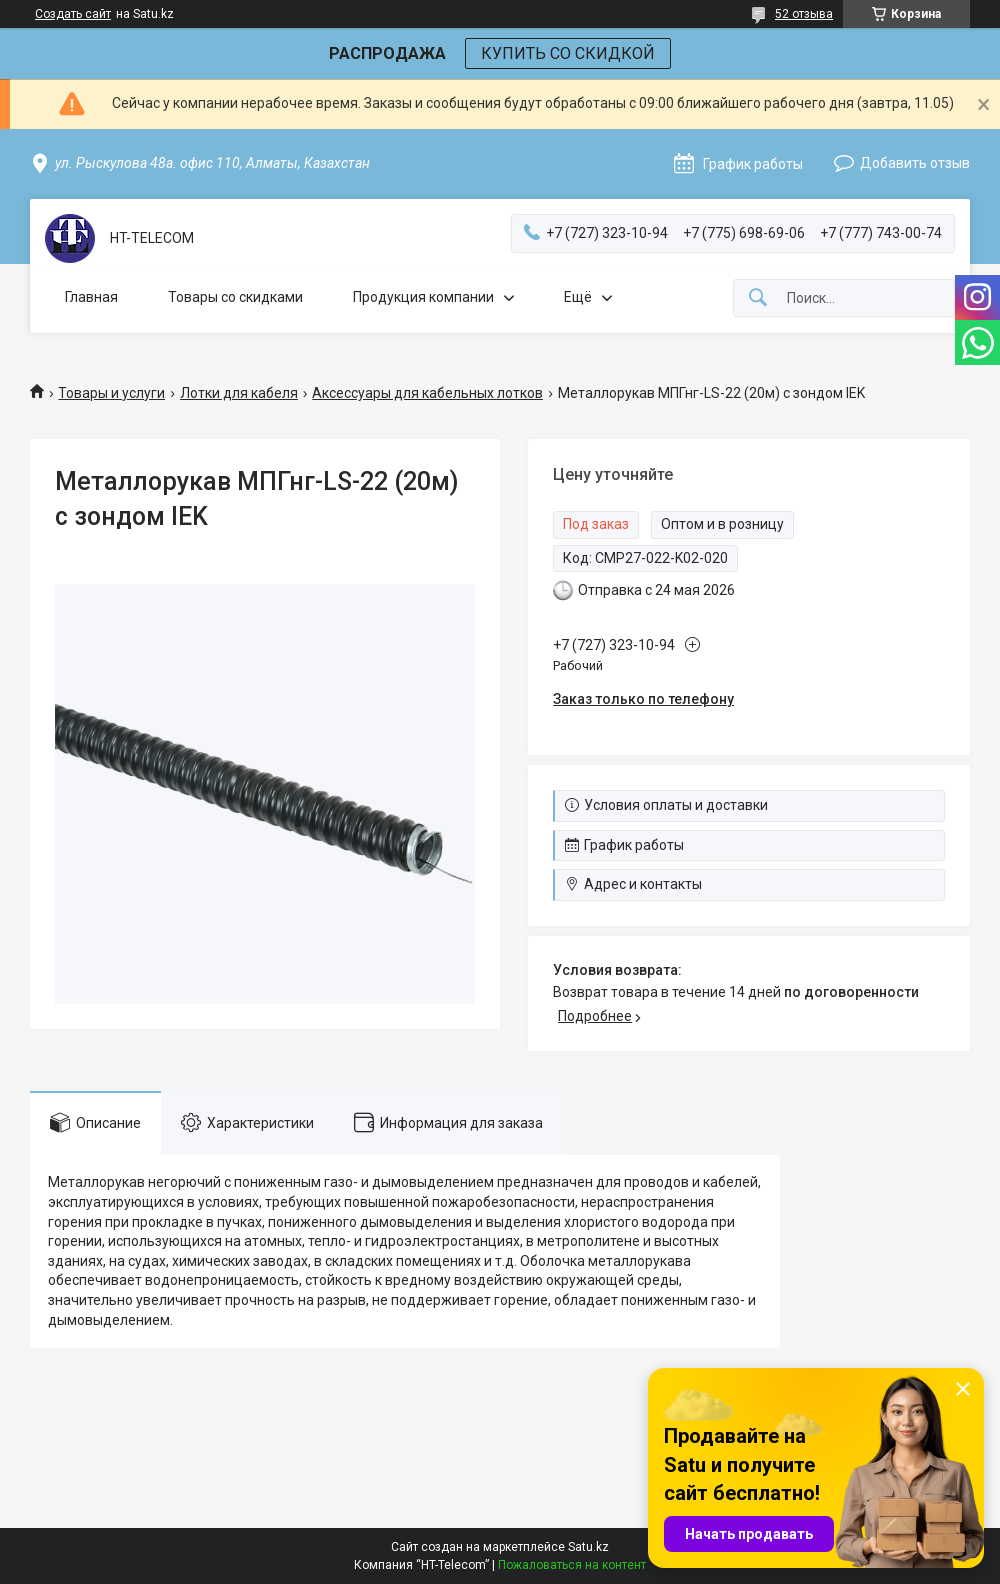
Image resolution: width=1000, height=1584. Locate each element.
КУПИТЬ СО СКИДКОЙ (568, 53)
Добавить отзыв (915, 163)
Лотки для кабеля (239, 393)
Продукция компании (423, 297)
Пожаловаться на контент (572, 1565)
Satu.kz (588, 1547)
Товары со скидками (235, 297)
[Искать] (758, 298)
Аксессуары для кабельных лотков (427, 393)
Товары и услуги (111, 393)
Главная (91, 297)
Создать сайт (73, 14)
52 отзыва (804, 14)
